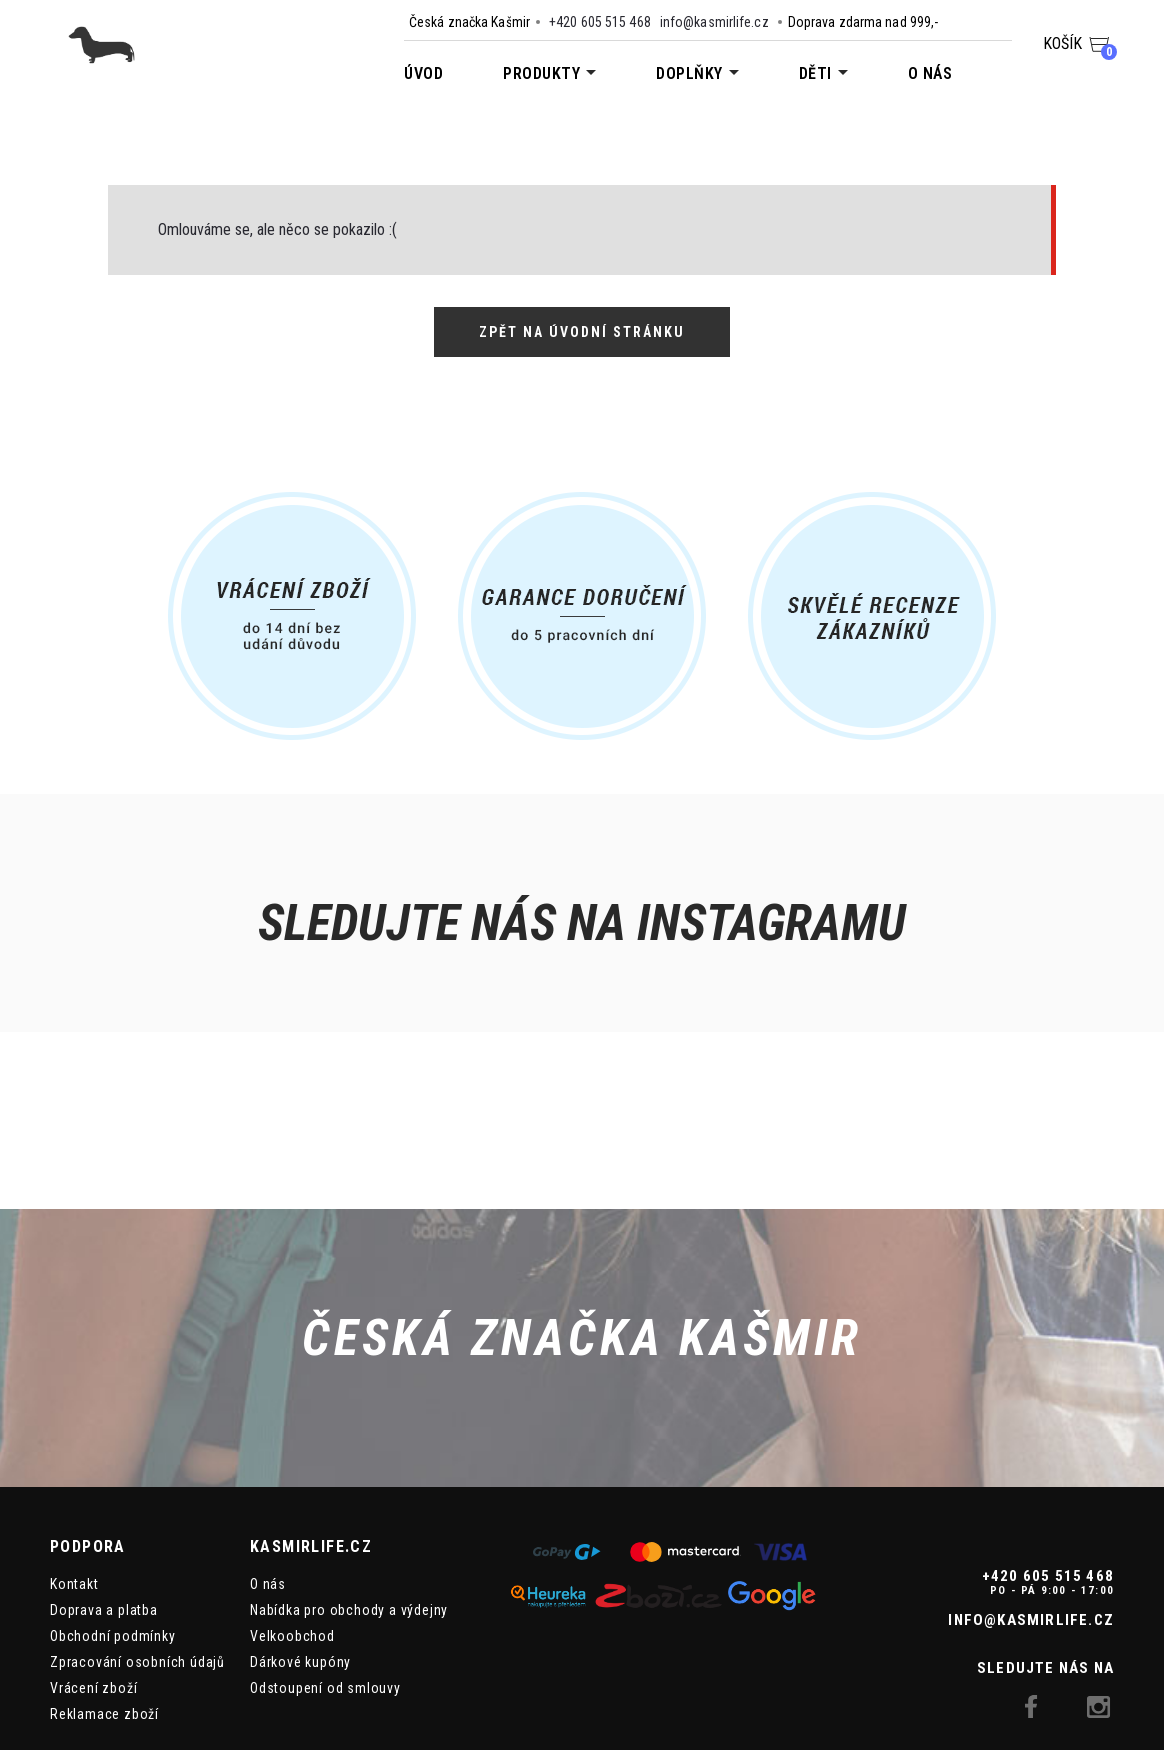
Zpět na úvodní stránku (582, 332)
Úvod (423, 73)
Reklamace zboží (104, 1618)
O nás (930, 73)
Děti (815, 73)
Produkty (541, 73)
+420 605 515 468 (600, 22)
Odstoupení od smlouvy (325, 1592)
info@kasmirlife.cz (714, 22)
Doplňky (689, 73)
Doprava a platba (104, 1514)
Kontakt (74, 1488)
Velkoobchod (292, 1540)
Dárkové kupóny (300, 1566)
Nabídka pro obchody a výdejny (349, 1514)
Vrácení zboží (93, 1592)
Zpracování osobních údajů (137, 1566)
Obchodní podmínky (113, 1540)
